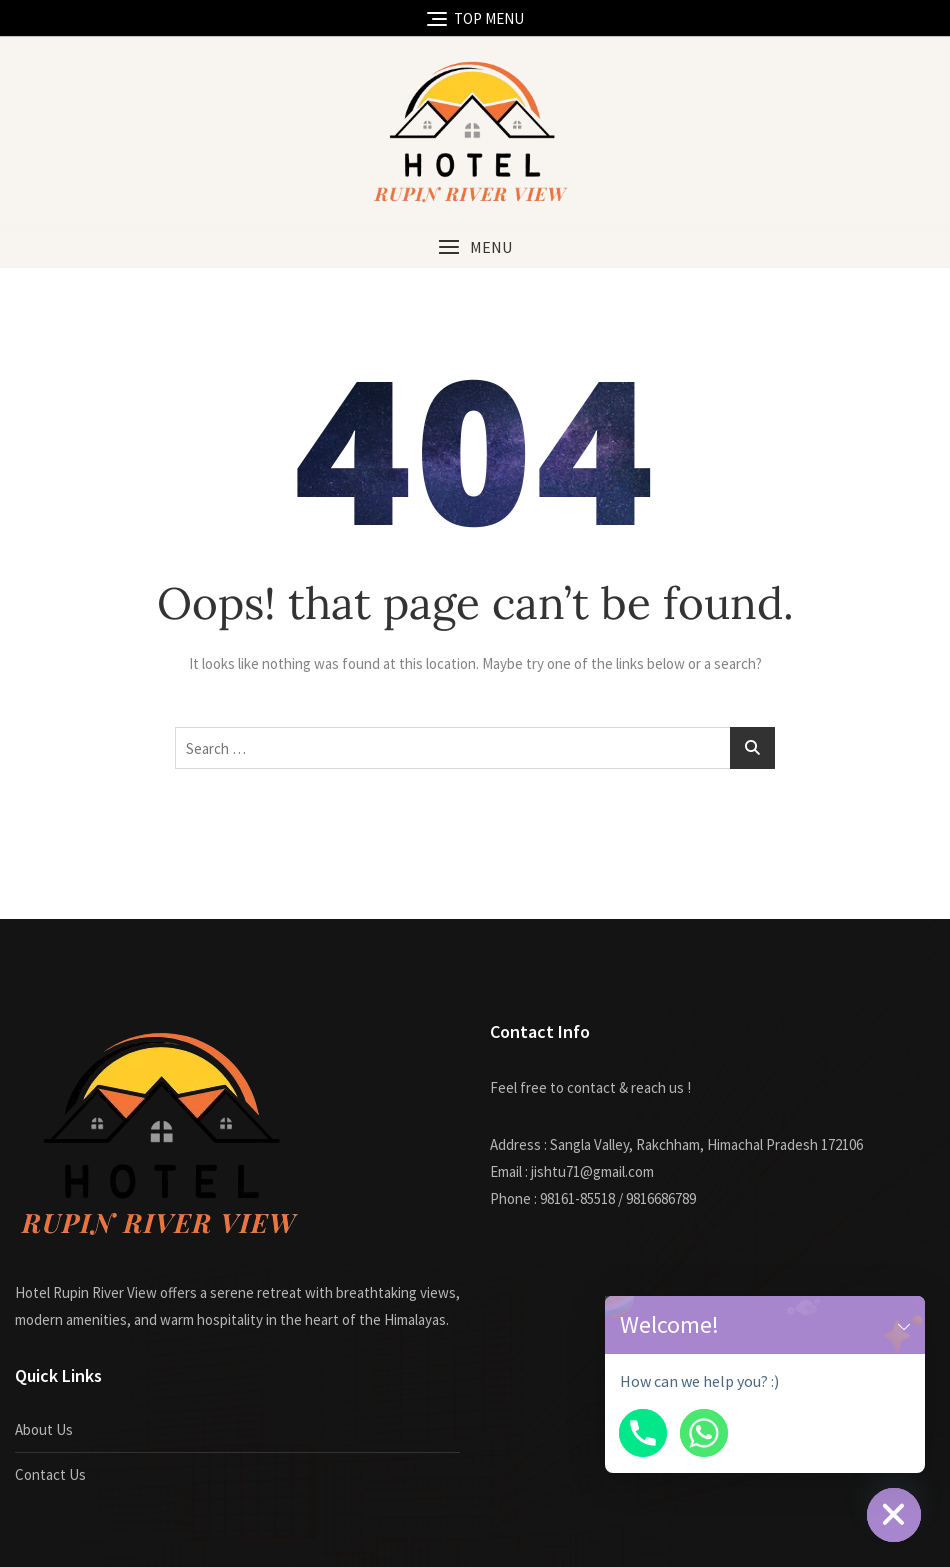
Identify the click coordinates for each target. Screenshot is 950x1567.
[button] (475, 247)
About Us (44, 1429)
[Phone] (643, 1433)
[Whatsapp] (704, 1433)
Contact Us (50, 1474)
